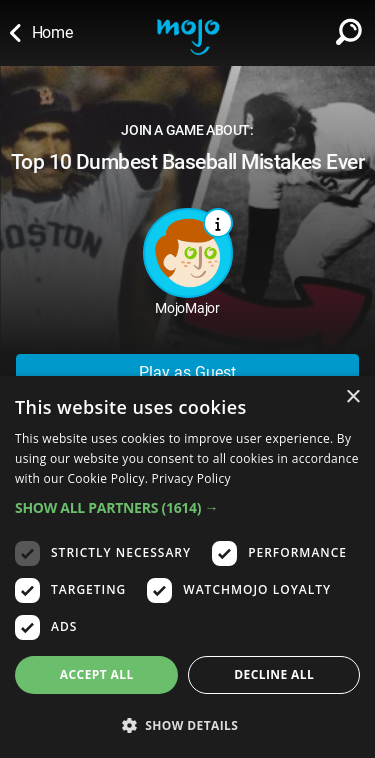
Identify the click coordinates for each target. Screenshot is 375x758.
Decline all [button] (274, 674)
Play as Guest (187, 372)
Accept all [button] (97, 674)
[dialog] (187, 567)
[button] (187, 507)
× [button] (352, 397)
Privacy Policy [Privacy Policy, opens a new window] (191, 478)
